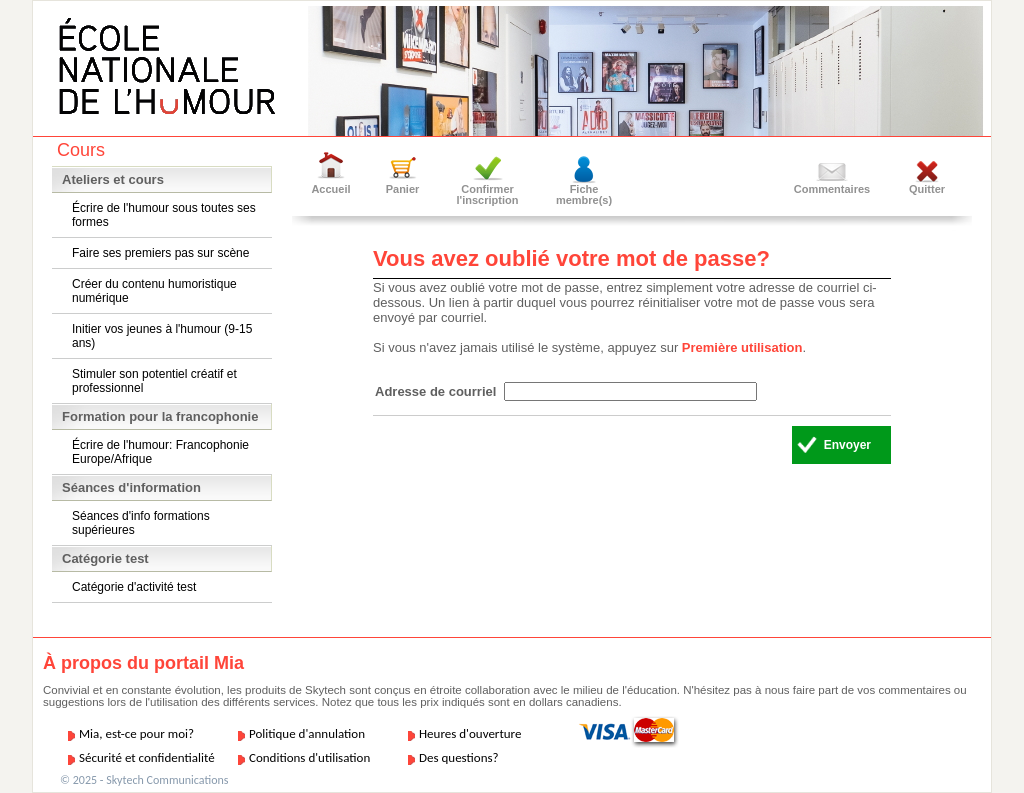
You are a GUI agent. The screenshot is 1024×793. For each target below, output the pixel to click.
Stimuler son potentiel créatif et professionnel (154, 381)
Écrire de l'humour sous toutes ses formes (164, 215)
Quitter (927, 189)
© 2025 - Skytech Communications (144, 780)
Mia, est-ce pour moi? (136, 733)
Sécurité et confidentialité (147, 757)
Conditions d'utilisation (309, 757)
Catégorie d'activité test (134, 587)
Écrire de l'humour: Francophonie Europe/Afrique (160, 452)
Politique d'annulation (307, 733)
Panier (403, 189)
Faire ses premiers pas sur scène (160, 253)
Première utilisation (742, 347)
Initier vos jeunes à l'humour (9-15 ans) (162, 336)
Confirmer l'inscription (488, 194)
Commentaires (832, 189)
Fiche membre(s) (584, 194)
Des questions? (459, 757)
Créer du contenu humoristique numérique (154, 291)
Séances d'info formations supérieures (141, 523)
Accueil (330, 189)
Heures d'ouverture (470, 733)
